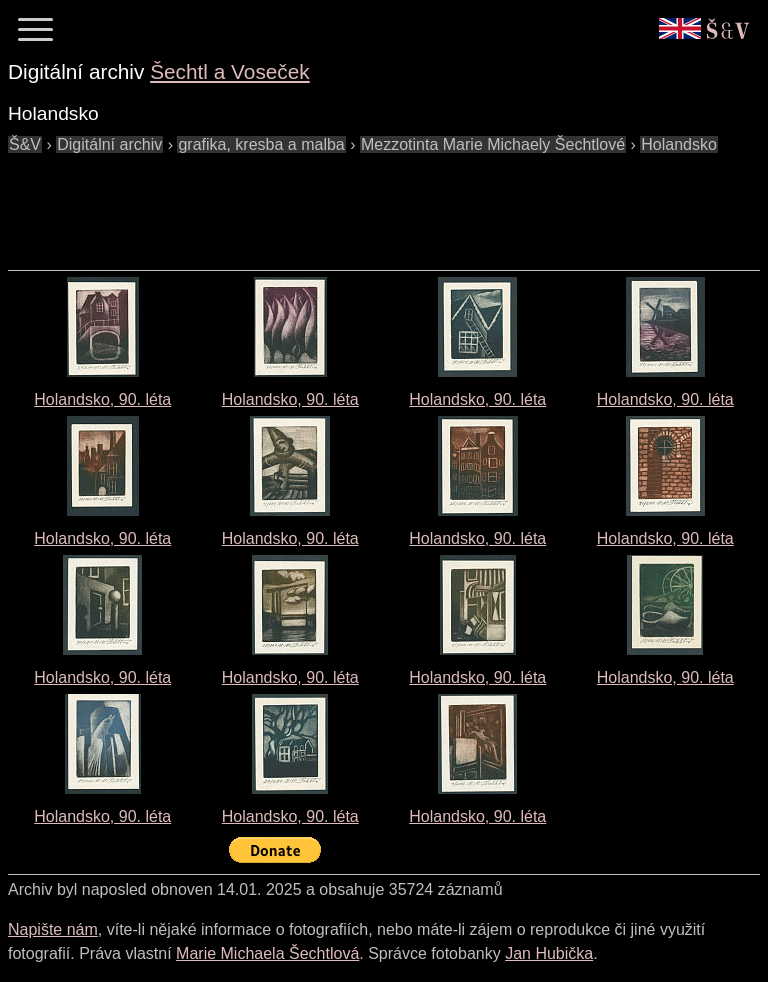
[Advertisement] (372, 202)
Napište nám (53, 929)
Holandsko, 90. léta (102, 399)
